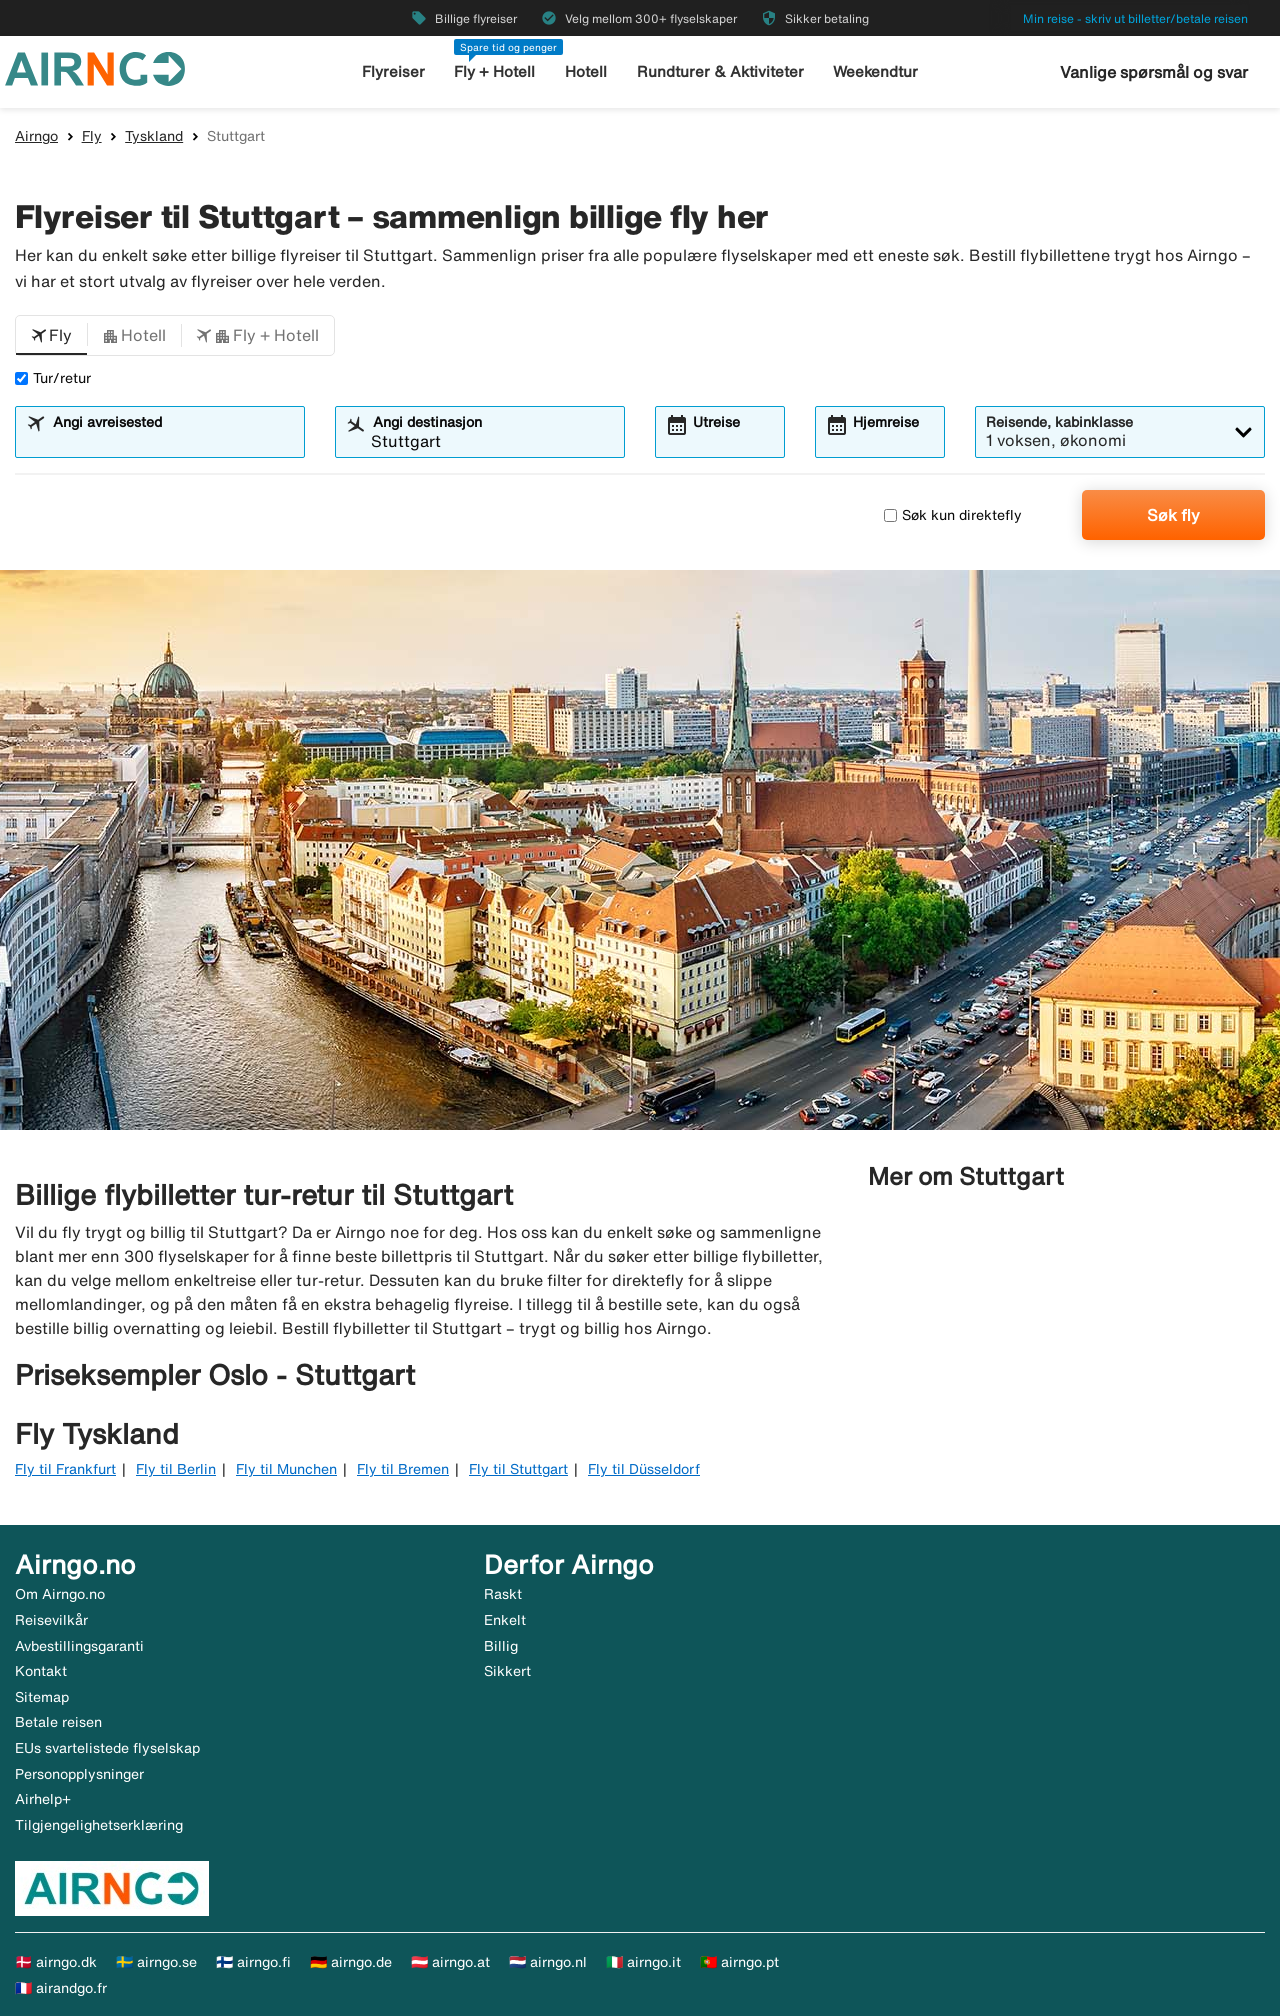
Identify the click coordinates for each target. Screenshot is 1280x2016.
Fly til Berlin (176, 1469)
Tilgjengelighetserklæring (99, 1825)
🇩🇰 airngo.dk (56, 1962)
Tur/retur (53, 378)
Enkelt (505, 1620)
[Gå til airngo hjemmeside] (95, 67)
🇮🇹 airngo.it (643, 1962)
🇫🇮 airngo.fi (253, 1962)
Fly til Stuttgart (518, 1469)
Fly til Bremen (403, 1469)
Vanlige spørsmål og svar (1154, 72)
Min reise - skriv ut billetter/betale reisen (1135, 18)
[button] (51, 336)
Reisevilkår (51, 1620)
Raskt (503, 1594)
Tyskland (154, 136)
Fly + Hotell (494, 71)
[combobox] (172, 441)
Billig (501, 1646)
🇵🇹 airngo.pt (739, 1962)
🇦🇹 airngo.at (450, 1962)
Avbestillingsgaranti (79, 1646)
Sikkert (507, 1671)
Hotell (586, 71)
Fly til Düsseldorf (644, 1469)
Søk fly (1173, 515)
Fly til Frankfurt (65, 1469)
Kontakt (41, 1671)
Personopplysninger (79, 1774)
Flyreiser (393, 71)
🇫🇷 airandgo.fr (61, 1988)
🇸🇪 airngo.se (156, 1962)
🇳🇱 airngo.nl (548, 1962)
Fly (92, 136)
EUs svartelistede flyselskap (107, 1748)
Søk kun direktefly (953, 515)
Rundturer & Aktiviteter (720, 71)
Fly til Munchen (286, 1469)
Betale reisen (58, 1722)
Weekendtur (875, 71)
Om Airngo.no (60, 1594)
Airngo (36, 136)
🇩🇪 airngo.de (351, 1962)
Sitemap (42, 1697)
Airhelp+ (43, 1799)
